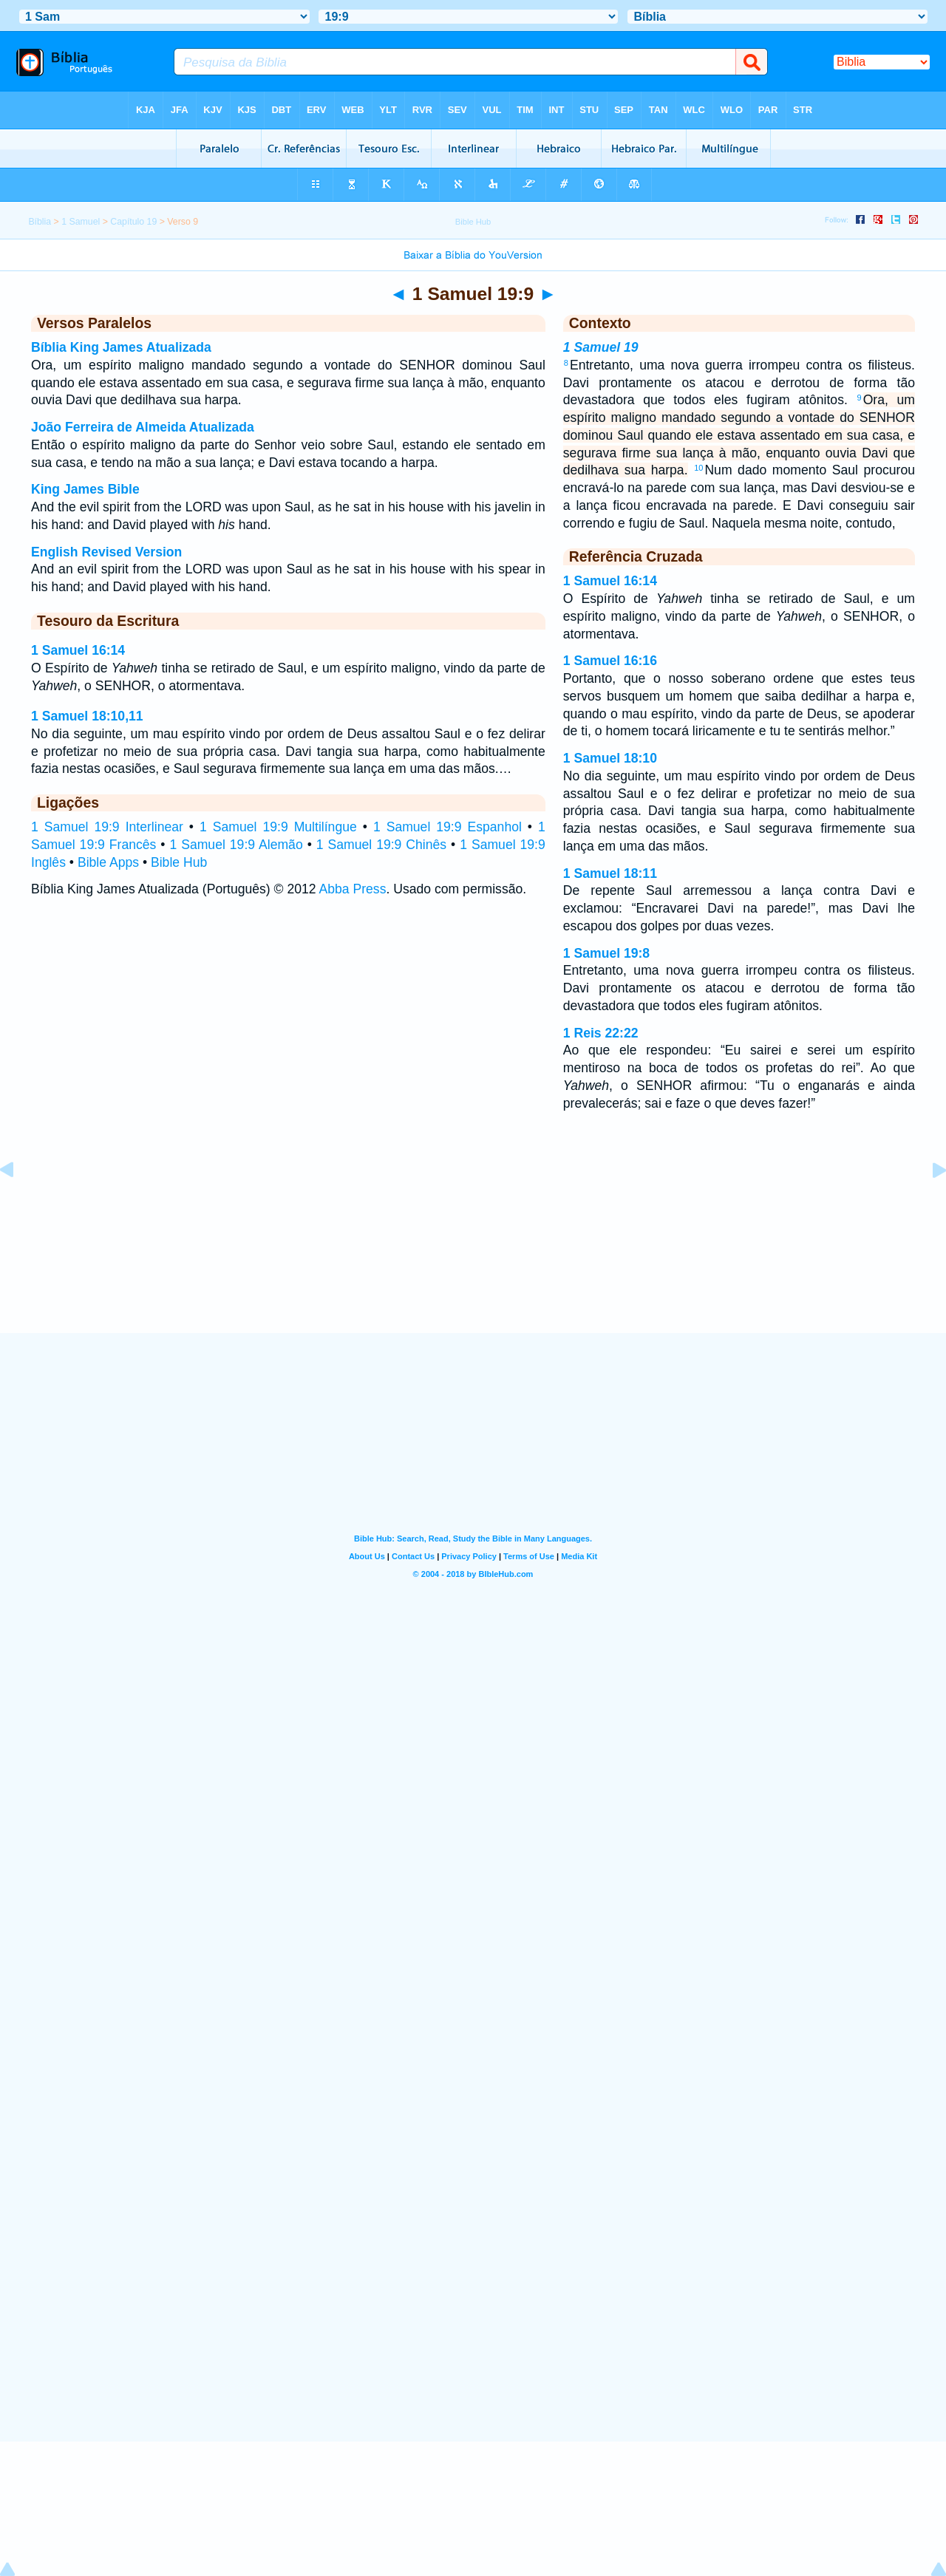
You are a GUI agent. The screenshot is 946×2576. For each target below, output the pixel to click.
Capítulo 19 (133, 222)
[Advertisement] (473, 1241)
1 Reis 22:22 (601, 1033)
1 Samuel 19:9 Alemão (235, 844)
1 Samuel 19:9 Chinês (381, 844)
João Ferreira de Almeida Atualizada (142, 427)
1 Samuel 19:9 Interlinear (107, 827)
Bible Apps (108, 862)
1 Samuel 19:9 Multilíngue (278, 827)
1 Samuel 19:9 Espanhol (447, 827)
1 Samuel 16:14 (78, 650)
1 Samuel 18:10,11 (87, 716)
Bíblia (39, 222)
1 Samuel (80, 222)
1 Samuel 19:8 (606, 953)
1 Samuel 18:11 (610, 873)
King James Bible (85, 489)
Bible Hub (179, 862)
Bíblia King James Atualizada (121, 347)
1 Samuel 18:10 (610, 758)
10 (698, 467)
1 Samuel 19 (601, 347)
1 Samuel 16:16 (610, 660)
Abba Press (353, 889)
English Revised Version (106, 552)
